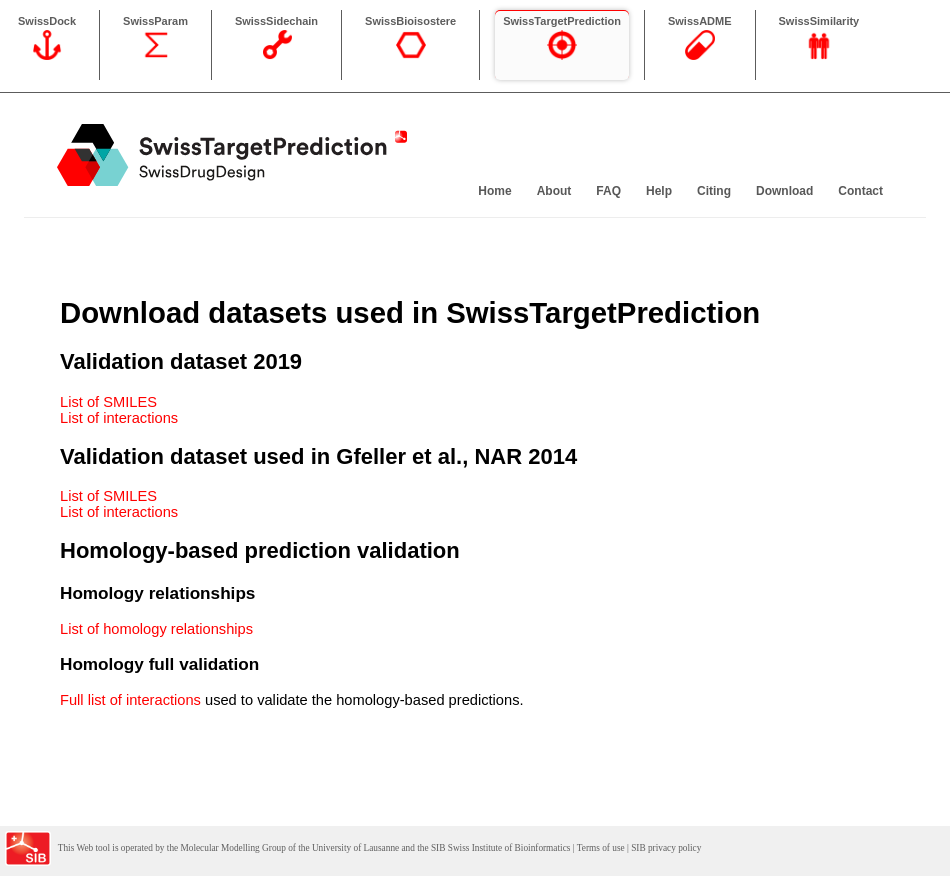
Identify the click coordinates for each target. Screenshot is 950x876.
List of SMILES (108, 402)
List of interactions (119, 418)
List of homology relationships (156, 629)
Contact (860, 191)
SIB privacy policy (666, 848)
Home (494, 191)
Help (659, 191)
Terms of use (601, 848)
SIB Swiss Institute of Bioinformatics (500, 848)
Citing (714, 191)
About (554, 191)
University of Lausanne (355, 848)
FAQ (608, 191)
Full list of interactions (130, 700)
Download (784, 191)
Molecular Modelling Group (232, 848)
